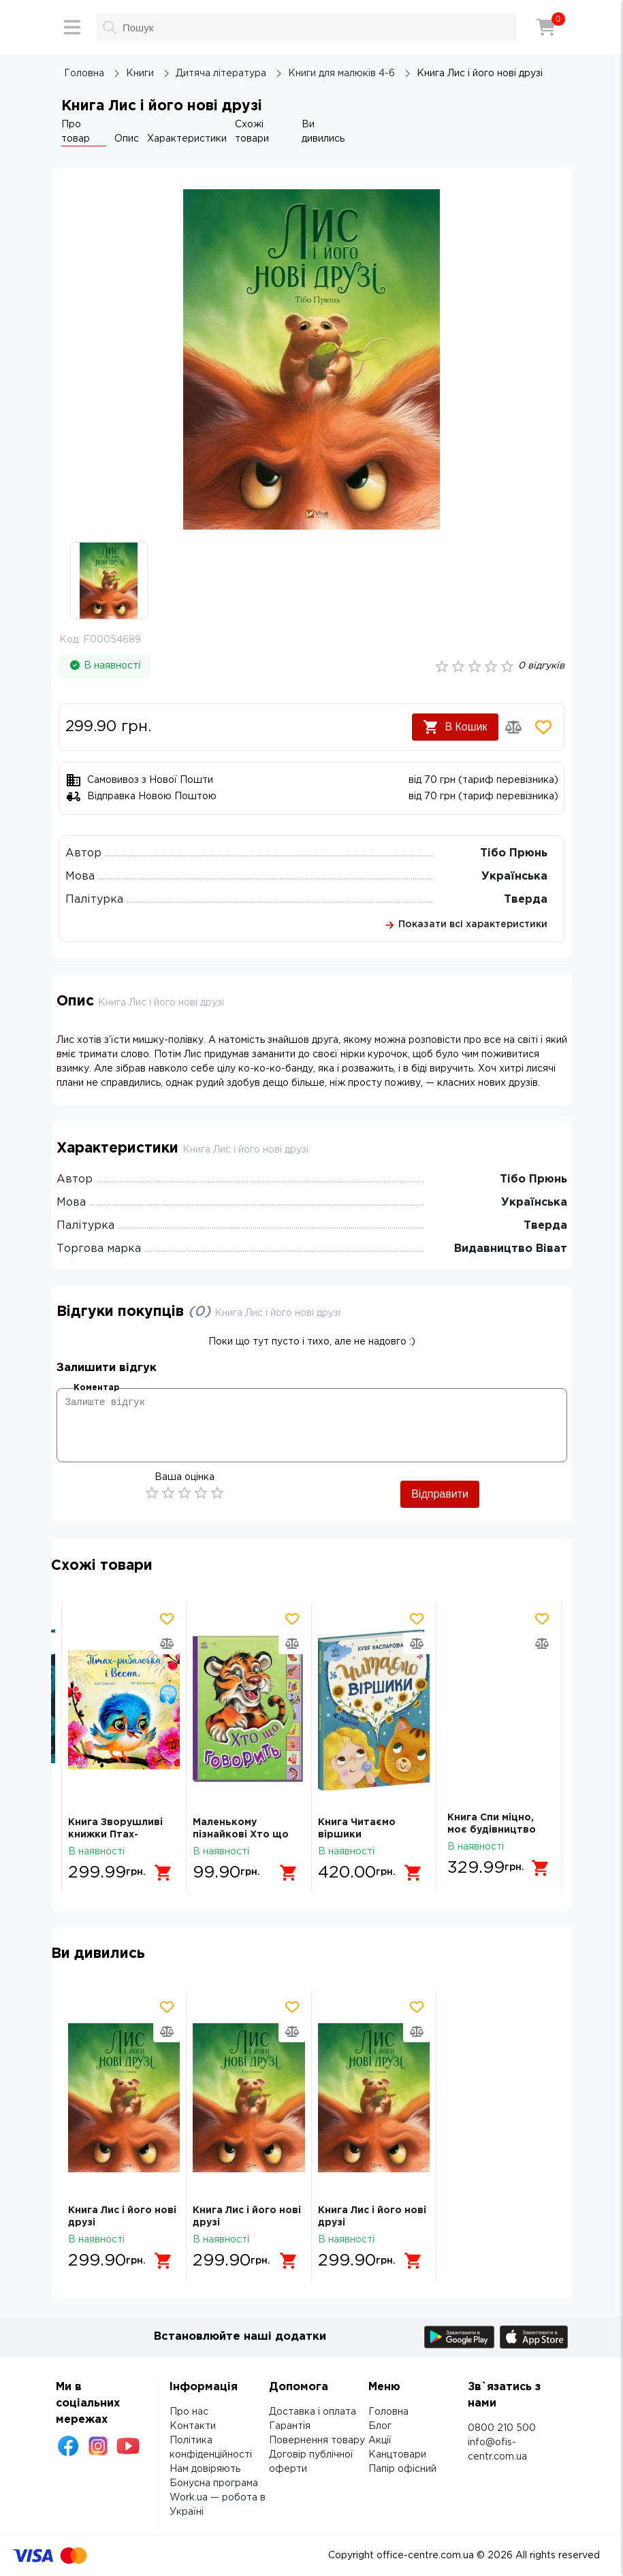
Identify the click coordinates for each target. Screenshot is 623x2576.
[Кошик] (546, 27)
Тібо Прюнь (513, 853)
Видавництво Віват (510, 1249)
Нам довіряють (205, 2469)
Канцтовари (397, 2455)
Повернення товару (317, 2440)
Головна (388, 2412)
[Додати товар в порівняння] (513, 727)
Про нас (189, 2412)
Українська (514, 876)
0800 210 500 (502, 2428)
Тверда (525, 900)
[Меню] (72, 27)
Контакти (193, 2426)
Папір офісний (402, 2469)
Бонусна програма (214, 2483)
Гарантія (289, 2426)
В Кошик (455, 727)
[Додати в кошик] (166, 1868)
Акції (380, 2440)
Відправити (439, 1494)
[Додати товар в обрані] (543, 727)
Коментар (96, 1387)
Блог (380, 2426)
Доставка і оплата (312, 2412)
